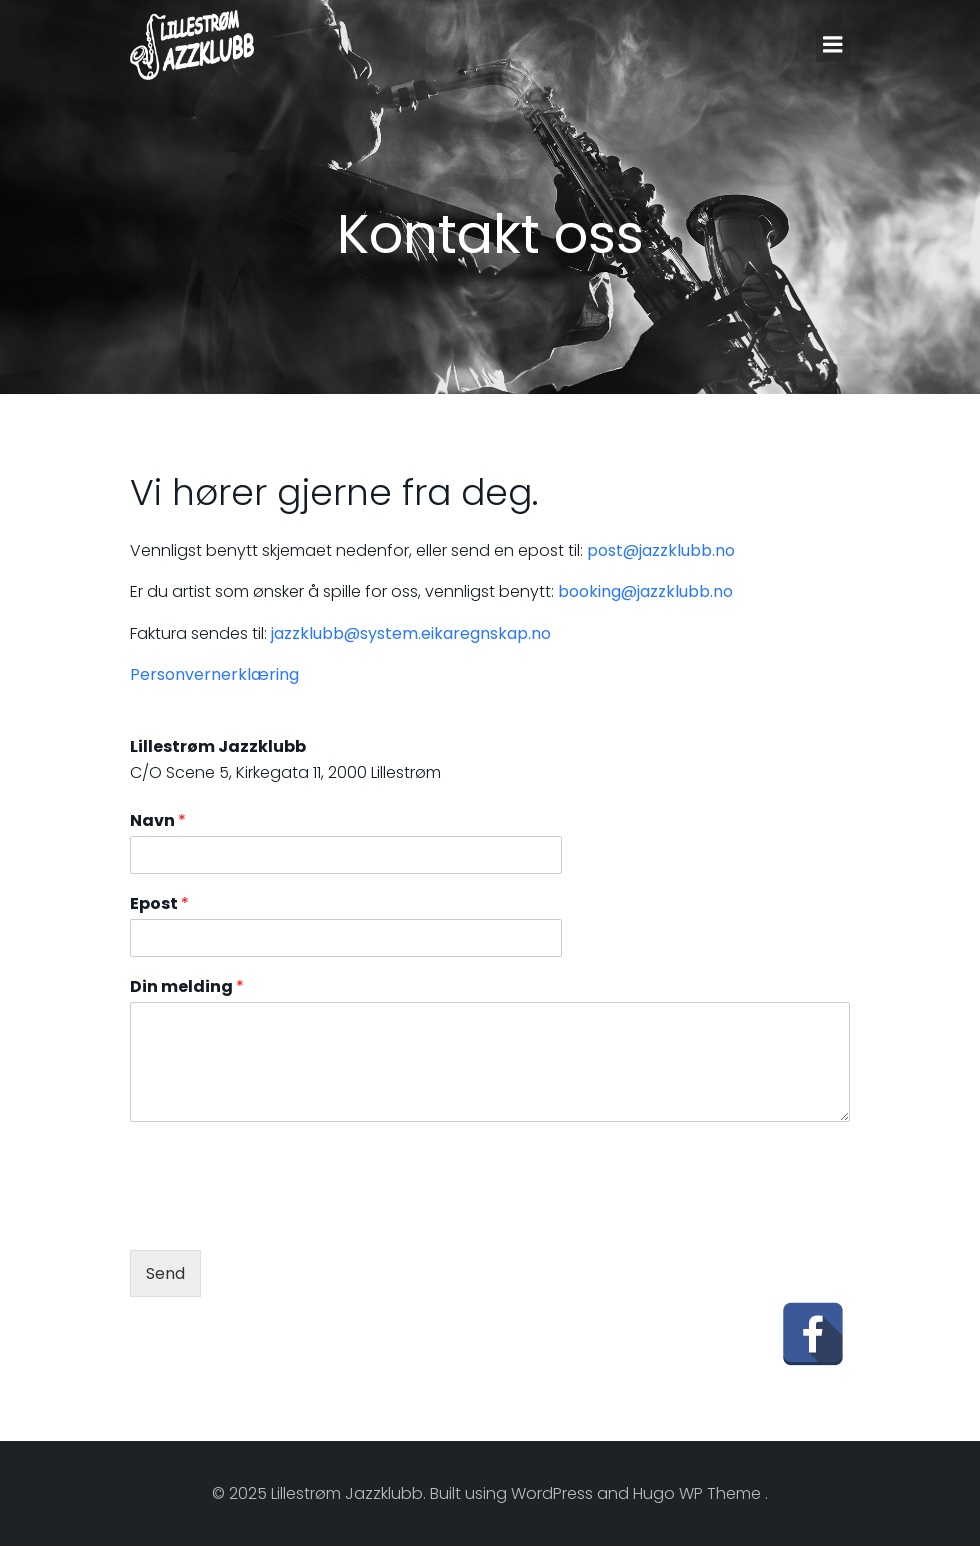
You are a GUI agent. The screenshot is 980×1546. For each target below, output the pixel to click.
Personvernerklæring (214, 674)
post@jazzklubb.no (661, 550)
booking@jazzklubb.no (645, 591)
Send (165, 1273)
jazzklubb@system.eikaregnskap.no (411, 633)
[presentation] (282, 1217)
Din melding (187, 987)
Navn (158, 821)
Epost (159, 904)
